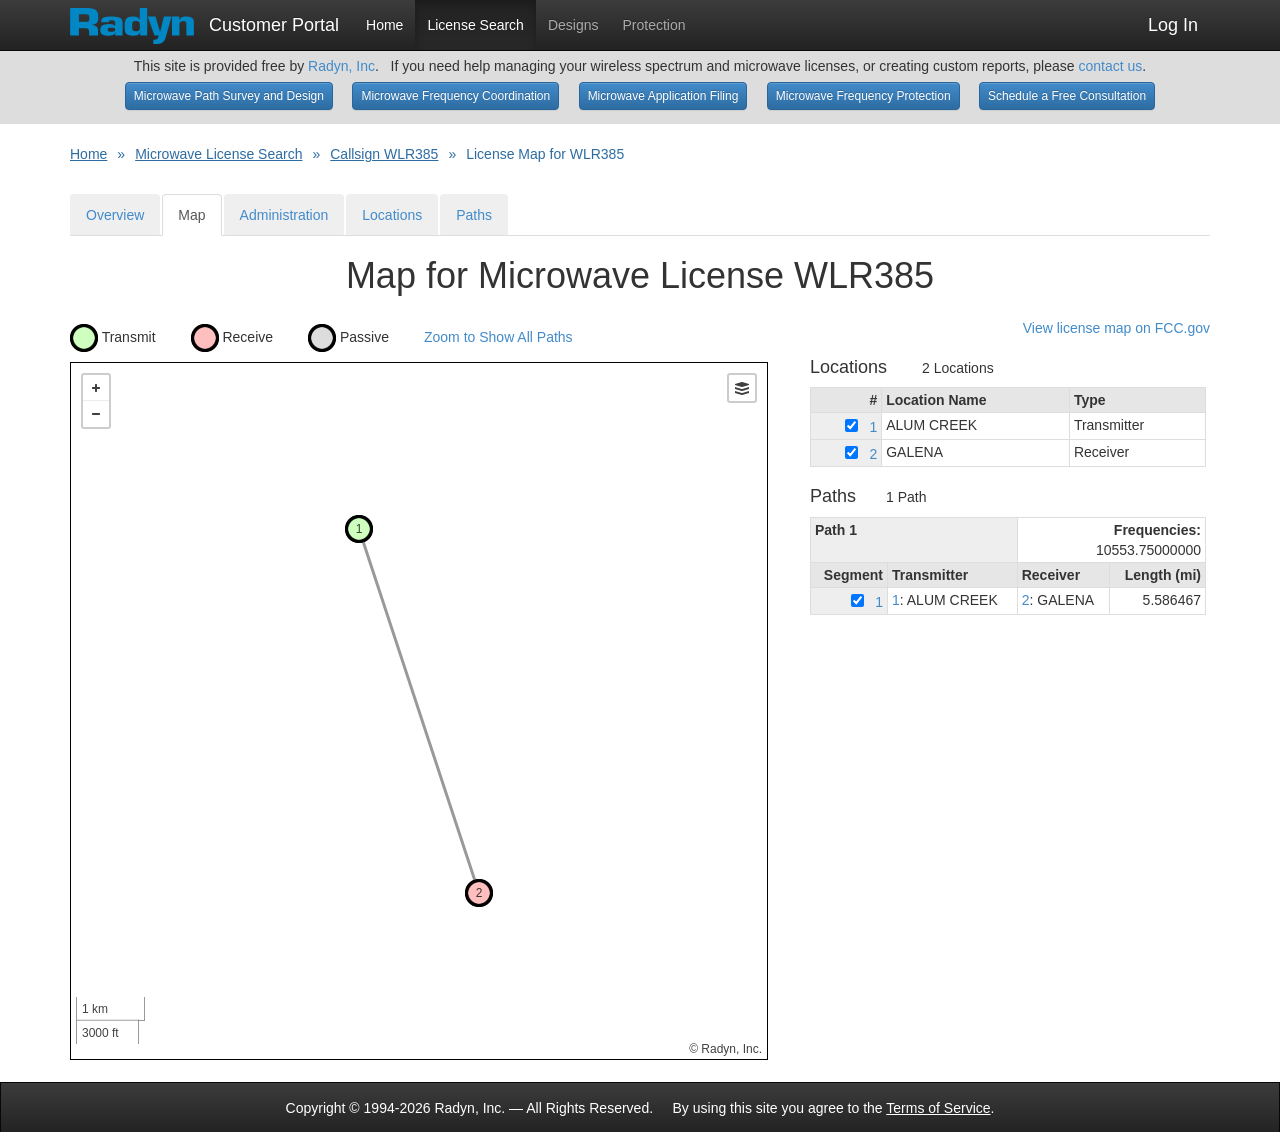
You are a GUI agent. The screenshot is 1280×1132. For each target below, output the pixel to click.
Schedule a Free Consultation (1067, 96)
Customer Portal (204, 19)
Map (191, 215)
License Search (475, 25)
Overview (115, 215)
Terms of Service (938, 1108)
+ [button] (96, 388)
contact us (1110, 66)
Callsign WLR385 (384, 154)
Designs (573, 25)
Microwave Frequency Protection (863, 96)
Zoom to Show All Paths (498, 336)
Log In (1173, 25)
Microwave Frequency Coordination (455, 96)
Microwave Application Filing (663, 96)
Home (384, 25)
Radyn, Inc (341, 66)
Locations (392, 215)
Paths (474, 215)
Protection (654, 25)
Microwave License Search (218, 154)
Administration (284, 215)
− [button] (96, 414)
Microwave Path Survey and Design (229, 96)
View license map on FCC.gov (1116, 328)
